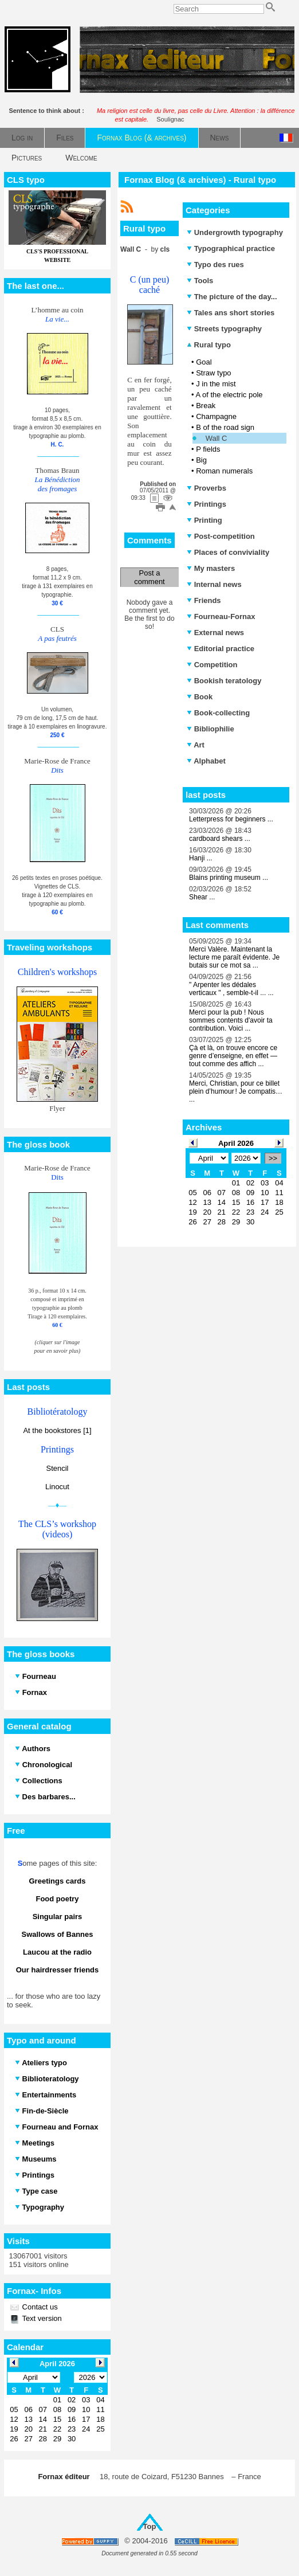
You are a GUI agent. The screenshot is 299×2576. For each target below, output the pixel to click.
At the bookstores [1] (57, 1430)
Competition (212, 664)
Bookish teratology (224, 680)
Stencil (57, 1468)
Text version (41, 2318)
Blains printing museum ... (228, 878)
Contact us (39, 2307)
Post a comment (149, 577)
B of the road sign (225, 427)
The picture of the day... (232, 296)
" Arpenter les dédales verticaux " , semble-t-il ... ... (231, 989)
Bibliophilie (210, 729)
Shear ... (202, 897)
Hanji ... (201, 858)
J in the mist (215, 383)
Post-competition (221, 536)
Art (195, 745)
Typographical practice (231, 248)
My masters (211, 568)
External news (215, 632)
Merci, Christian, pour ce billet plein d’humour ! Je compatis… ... (235, 1091)
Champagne (216, 416)
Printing (204, 520)
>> (273, 1158)
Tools (200, 280)
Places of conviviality (228, 552)
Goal (203, 362)
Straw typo (213, 373)
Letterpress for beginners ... (231, 819)
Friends (204, 600)
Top (149, 2526)
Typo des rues (215, 264)
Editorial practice (220, 648)
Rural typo (209, 344)
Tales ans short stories (230, 312)
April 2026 (236, 1143)
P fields (208, 449)
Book (200, 696)
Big (201, 460)
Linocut (57, 1486)
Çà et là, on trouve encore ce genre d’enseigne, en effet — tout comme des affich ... (233, 1056)
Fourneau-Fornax (221, 616)
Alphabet (206, 761)
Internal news (214, 584)
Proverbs (206, 488)
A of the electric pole (228, 394)
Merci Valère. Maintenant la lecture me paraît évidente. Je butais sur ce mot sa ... (234, 957)
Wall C (216, 438)
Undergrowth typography (235, 232)
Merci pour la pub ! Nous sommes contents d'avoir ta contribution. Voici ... (231, 1020)
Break (205, 405)
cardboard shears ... (219, 839)
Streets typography (224, 328)
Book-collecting (218, 712)
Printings (206, 504)
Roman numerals (224, 471)
